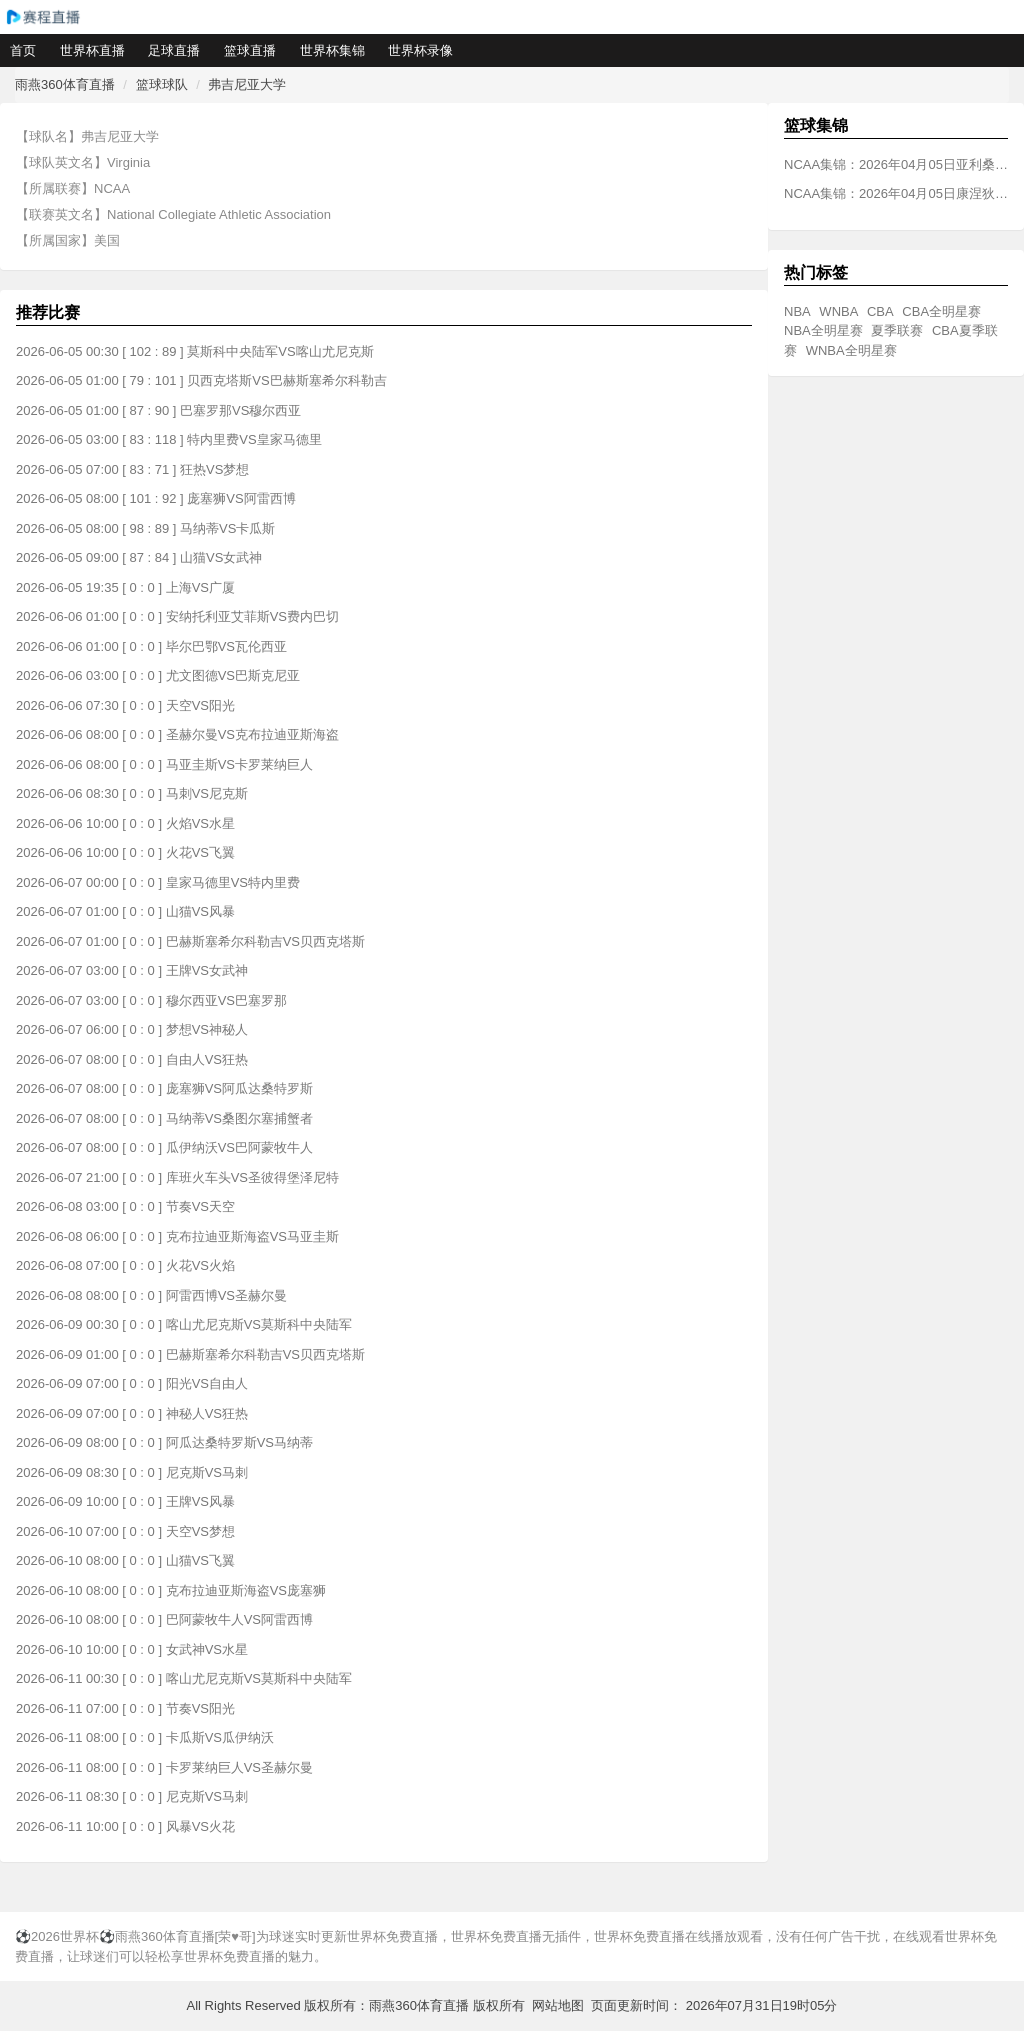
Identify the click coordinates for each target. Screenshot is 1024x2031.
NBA (797, 311)
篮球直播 (250, 50)
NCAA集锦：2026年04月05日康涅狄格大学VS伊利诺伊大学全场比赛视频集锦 (896, 193)
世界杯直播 (92, 50)
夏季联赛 (897, 330)
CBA (880, 311)
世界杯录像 (420, 50)
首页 (23, 50)
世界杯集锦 (332, 50)
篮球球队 (162, 84)
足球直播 (174, 50)
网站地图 (558, 2005)
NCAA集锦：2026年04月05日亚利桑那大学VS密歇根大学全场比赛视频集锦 (896, 164)
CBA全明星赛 (941, 311)
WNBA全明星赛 (851, 350)
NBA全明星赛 (823, 330)
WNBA (838, 311)
